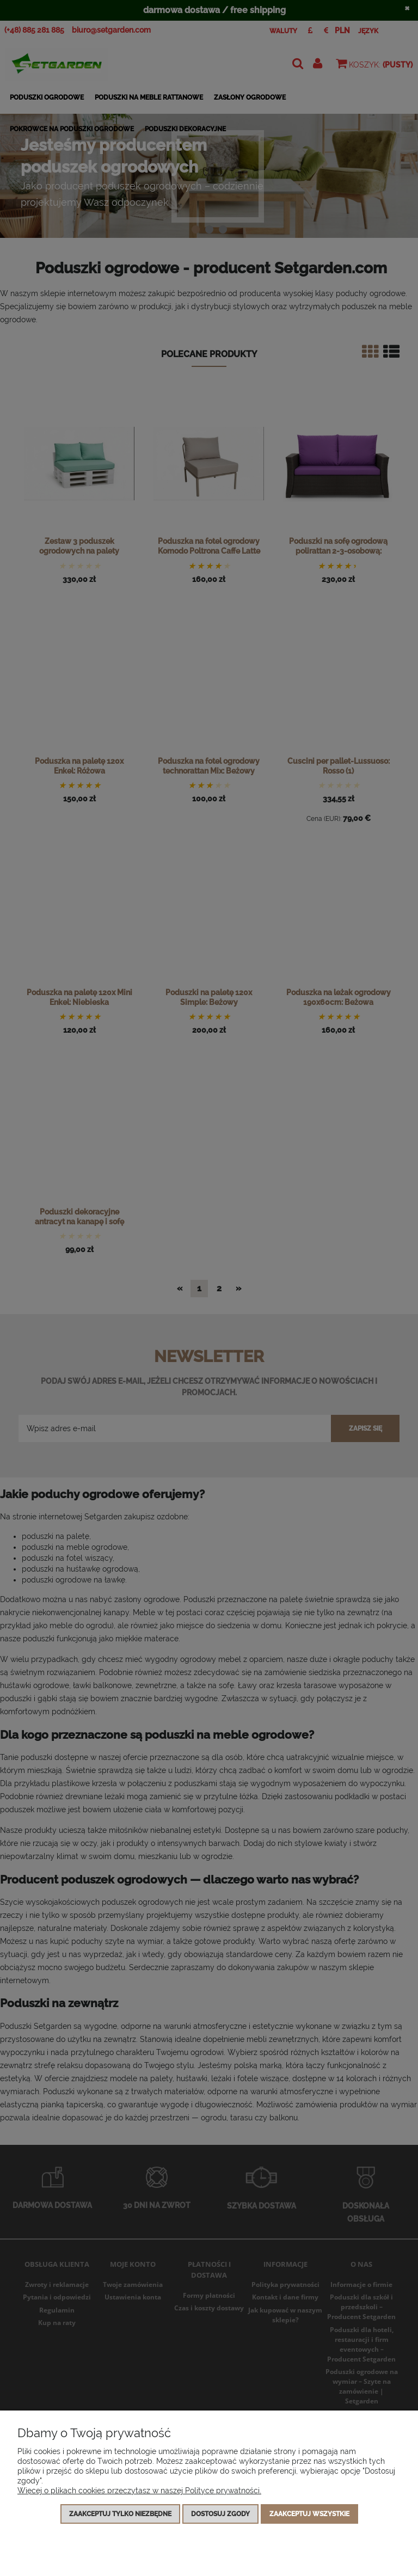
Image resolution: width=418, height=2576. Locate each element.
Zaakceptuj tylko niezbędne (120, 2514)
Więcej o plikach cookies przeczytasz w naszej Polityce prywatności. (139, 2490)
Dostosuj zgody (220, 2514)
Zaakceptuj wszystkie (309, 2514)
